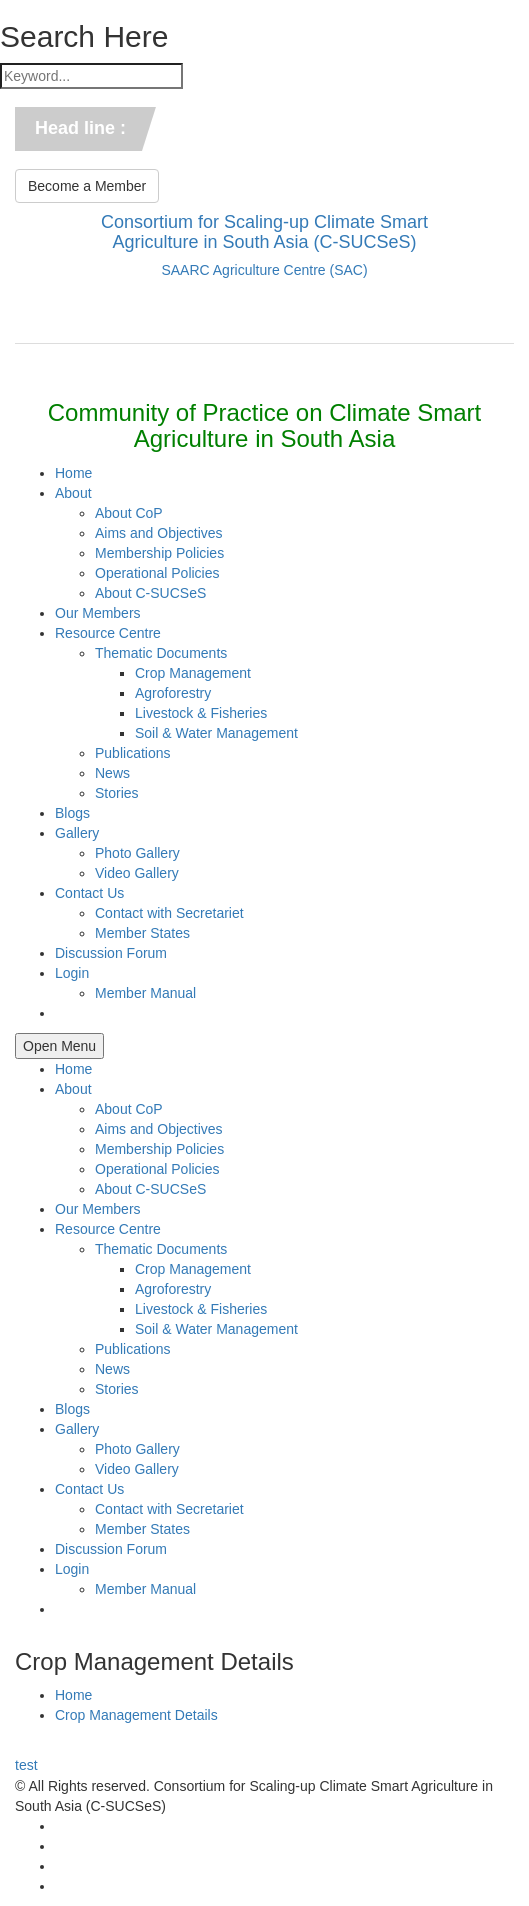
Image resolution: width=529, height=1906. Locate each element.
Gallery (77, 833)
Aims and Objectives (159, 533)
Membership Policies (159, 553)
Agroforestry (173, 693)
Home (73, 473)
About (73, 493)
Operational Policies (157, 573)
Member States (142, 933)
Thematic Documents (161, 653)
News (112, 773)
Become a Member (87, 186)
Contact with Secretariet (169, 913)
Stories (117, 793)
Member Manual (145, 993)
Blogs (72, 813)
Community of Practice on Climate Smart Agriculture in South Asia (264, 425)
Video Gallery (137, 873)
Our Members (98, 613)
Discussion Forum (111, 953)
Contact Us (89, 893)
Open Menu (59, 1046)
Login (72, 973)
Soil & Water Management (216, 733)
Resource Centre (108, 633)
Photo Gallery (137, 853)
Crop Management (193, 673)
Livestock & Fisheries (201, 713)
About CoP (129, 513)
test (26, 1765)
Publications (133, 753)
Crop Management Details (136, 1715)
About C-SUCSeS (150, 593)
